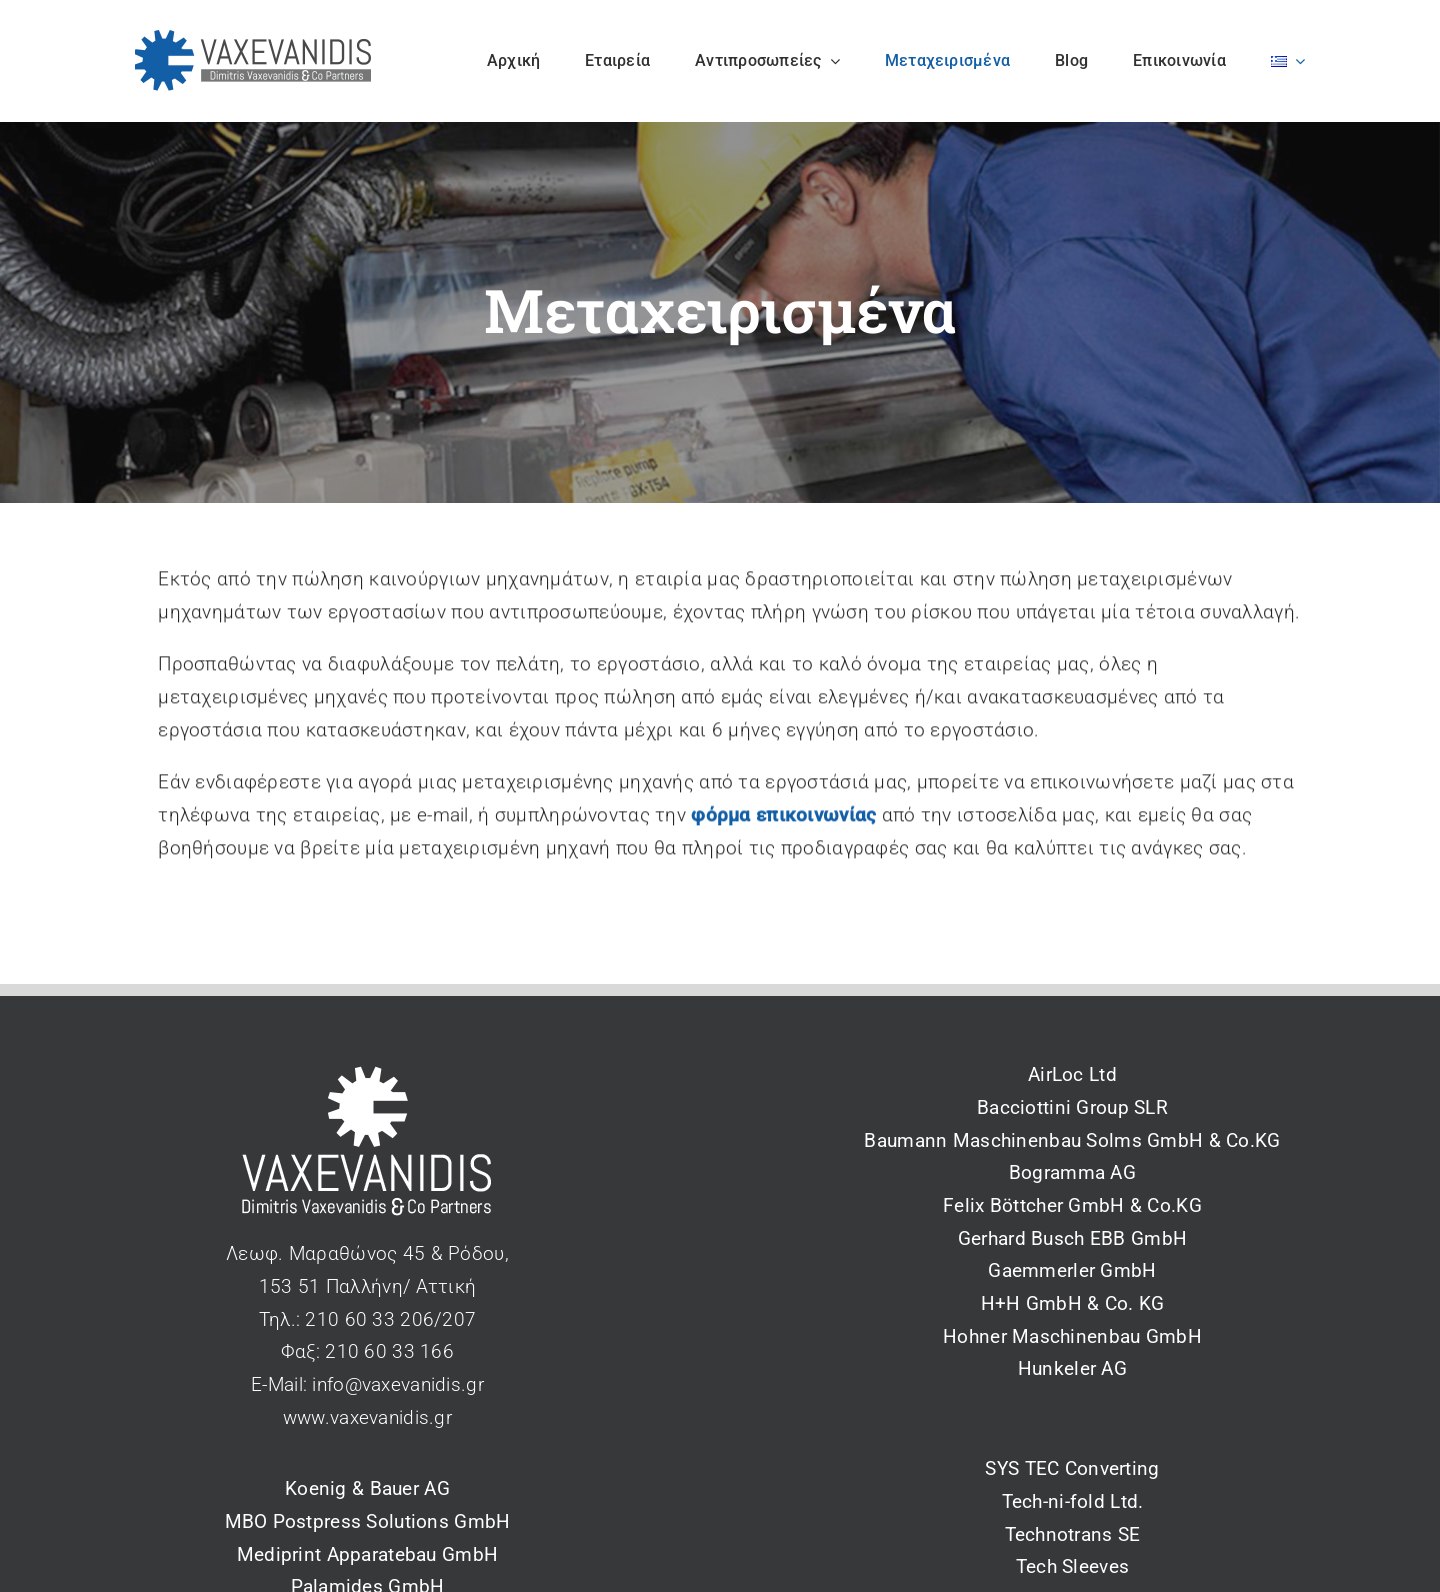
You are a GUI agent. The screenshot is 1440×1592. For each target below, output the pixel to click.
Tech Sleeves (1072, 1566)
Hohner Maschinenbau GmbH (1072, 1336)
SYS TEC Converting (1072, 1468)
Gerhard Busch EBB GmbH (1072, 1238)
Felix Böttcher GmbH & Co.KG (1072, 1205)
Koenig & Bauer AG (367, 1488)
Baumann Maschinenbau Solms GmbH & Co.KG (1072, 1140)
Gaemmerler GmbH (1072, 1270)
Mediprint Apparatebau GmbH (367, 1554)
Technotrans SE (1073, 1534)
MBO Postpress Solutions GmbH (368, 1521)
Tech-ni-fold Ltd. (1073, 1501)
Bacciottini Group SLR (1072, 1107)
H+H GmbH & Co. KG (1073, 1303)
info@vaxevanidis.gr (397, 1384)
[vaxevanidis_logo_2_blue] (253, 39)
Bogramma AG (1072, 1172)
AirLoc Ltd (1072, 1074)
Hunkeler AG (1072, 1368)
